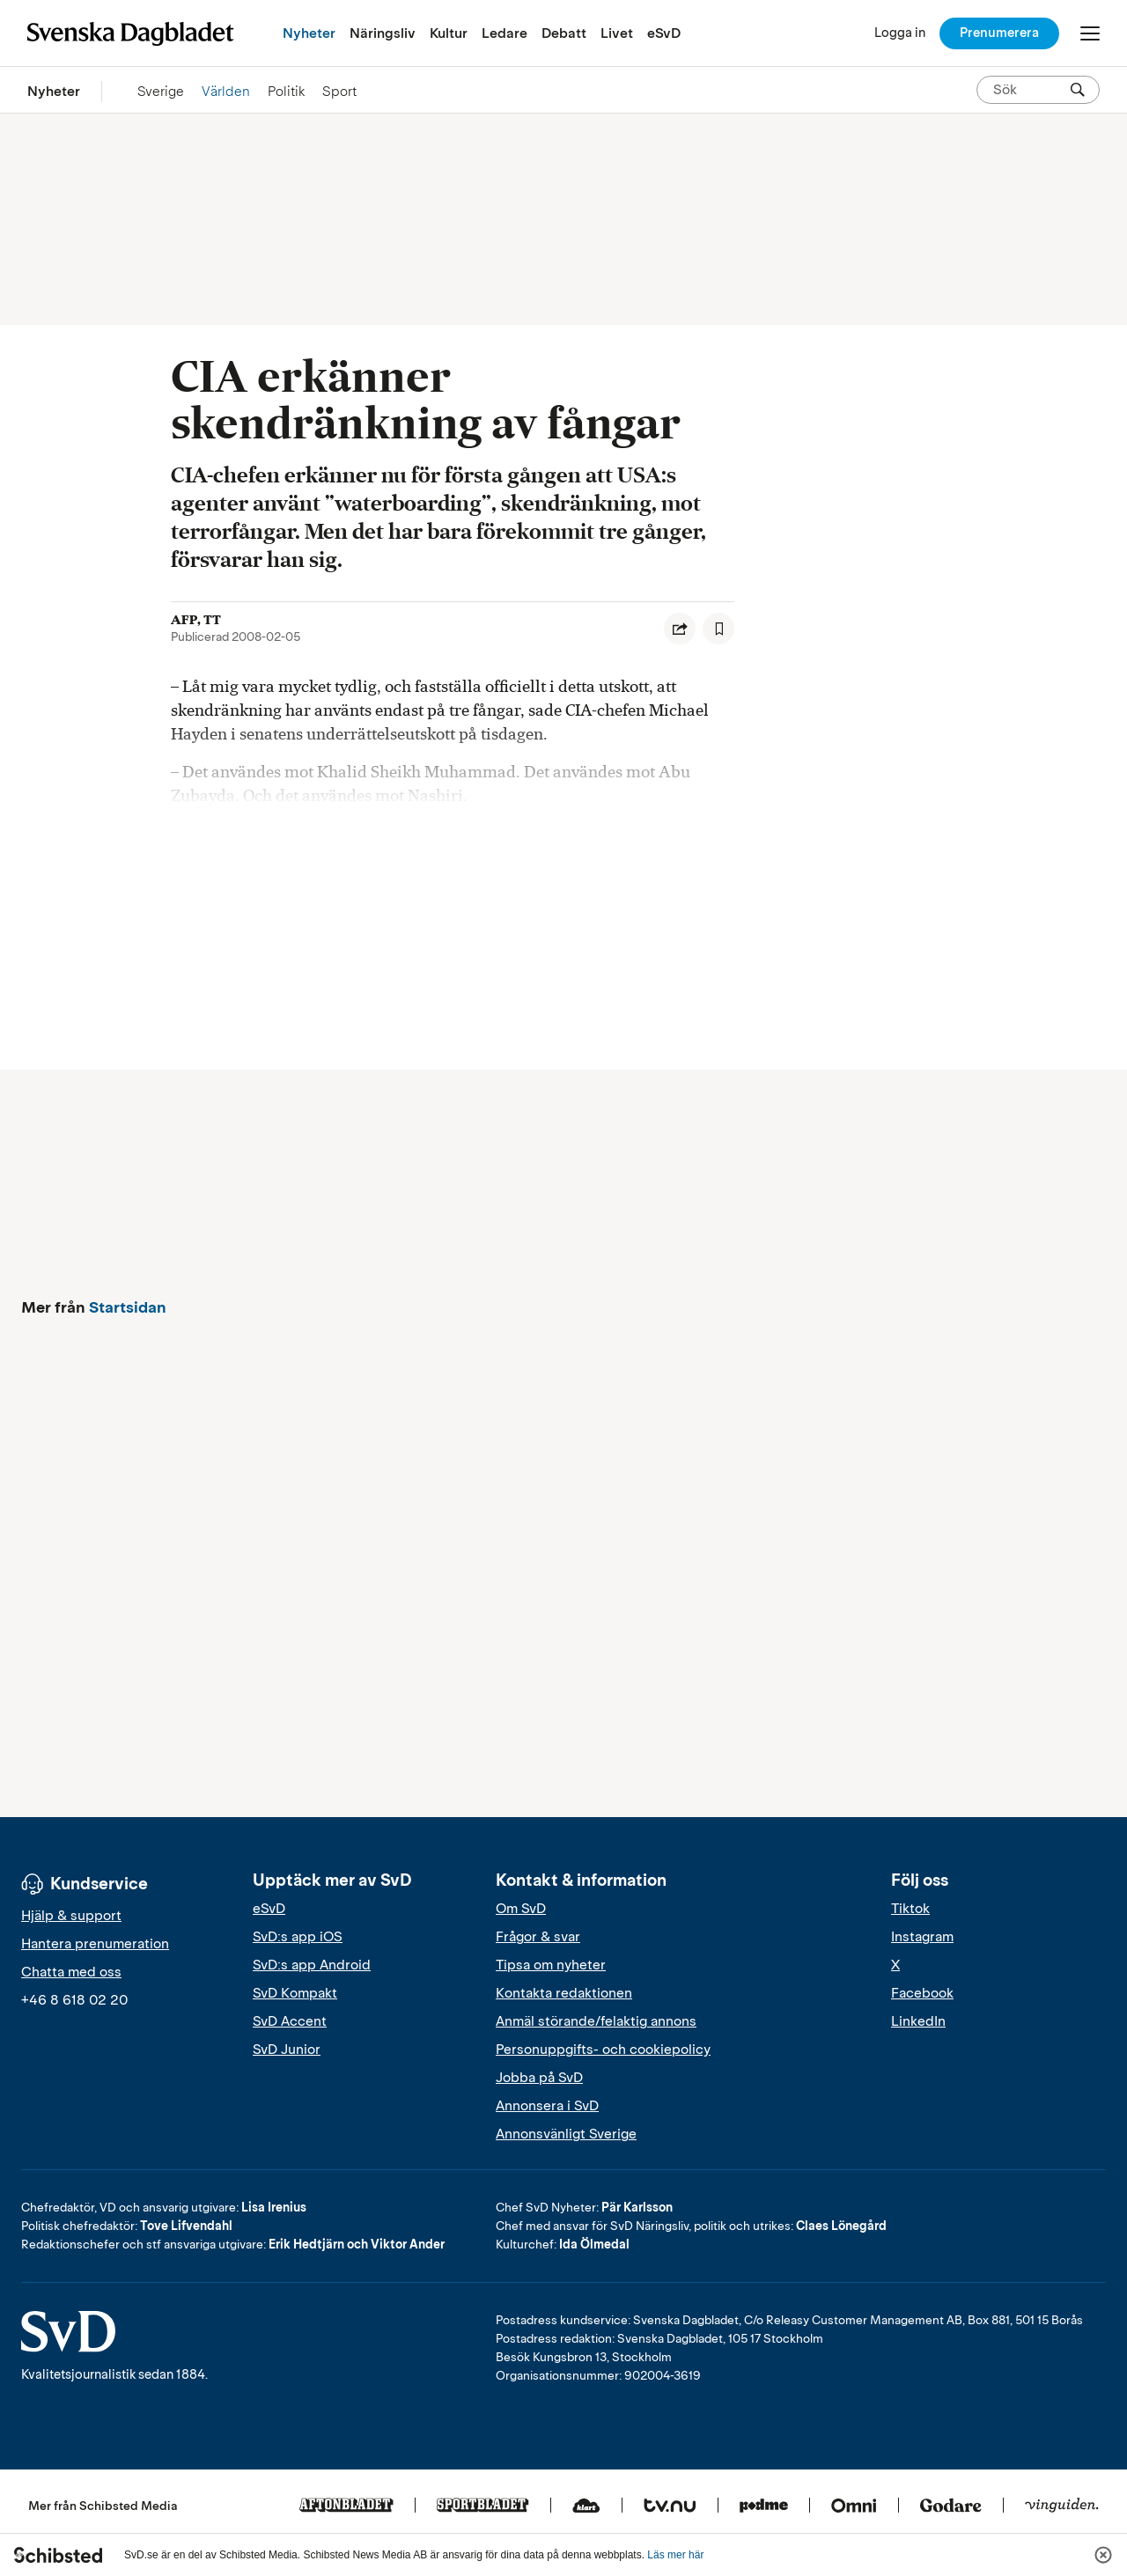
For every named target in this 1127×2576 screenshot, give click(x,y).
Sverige (160, 91)
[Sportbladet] (483, 2506)
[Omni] (854, 2506)
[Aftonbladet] (346, 2506)
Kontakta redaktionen (564, 1993)
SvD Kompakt (295, 1993)
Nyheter (309, 33)
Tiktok (910, 1909)
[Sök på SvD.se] (1031, 89)
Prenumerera (999, 32)
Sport (339, 91)
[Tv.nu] (670, 2506)
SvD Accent (290, 2021)
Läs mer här (675, 2555)
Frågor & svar (538, 1937)
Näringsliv (383, 33)
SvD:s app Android (312, 1965)
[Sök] (1078, 90)
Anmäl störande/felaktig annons (596, 2021)
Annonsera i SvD (547, 2106)
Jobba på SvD (539, 2078)
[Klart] (586, 2506)
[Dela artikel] (680, 628)
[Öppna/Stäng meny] (1090, 33)
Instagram (922, 1937)
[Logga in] (899, 33)
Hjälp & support (71, 1916)
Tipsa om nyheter (551, 1965)
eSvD (664, 33)
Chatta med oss (71, 1972)
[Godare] (951, 2506)
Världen (226, 91)
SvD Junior (286, 2049)
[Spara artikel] (718, 628)
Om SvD (521, 1909)
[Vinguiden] (1062, 2506)
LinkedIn (918, 2021)
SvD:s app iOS (298, 1937)
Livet (616, 33)
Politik (286, 91)
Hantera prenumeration (95, 1944)
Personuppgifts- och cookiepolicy (603, 2049)
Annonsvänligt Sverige (566, 2134)
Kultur (449, 33)
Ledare (504, 33)
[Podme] (764, 2506)
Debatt (563, 33)
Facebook (922, 1993)
